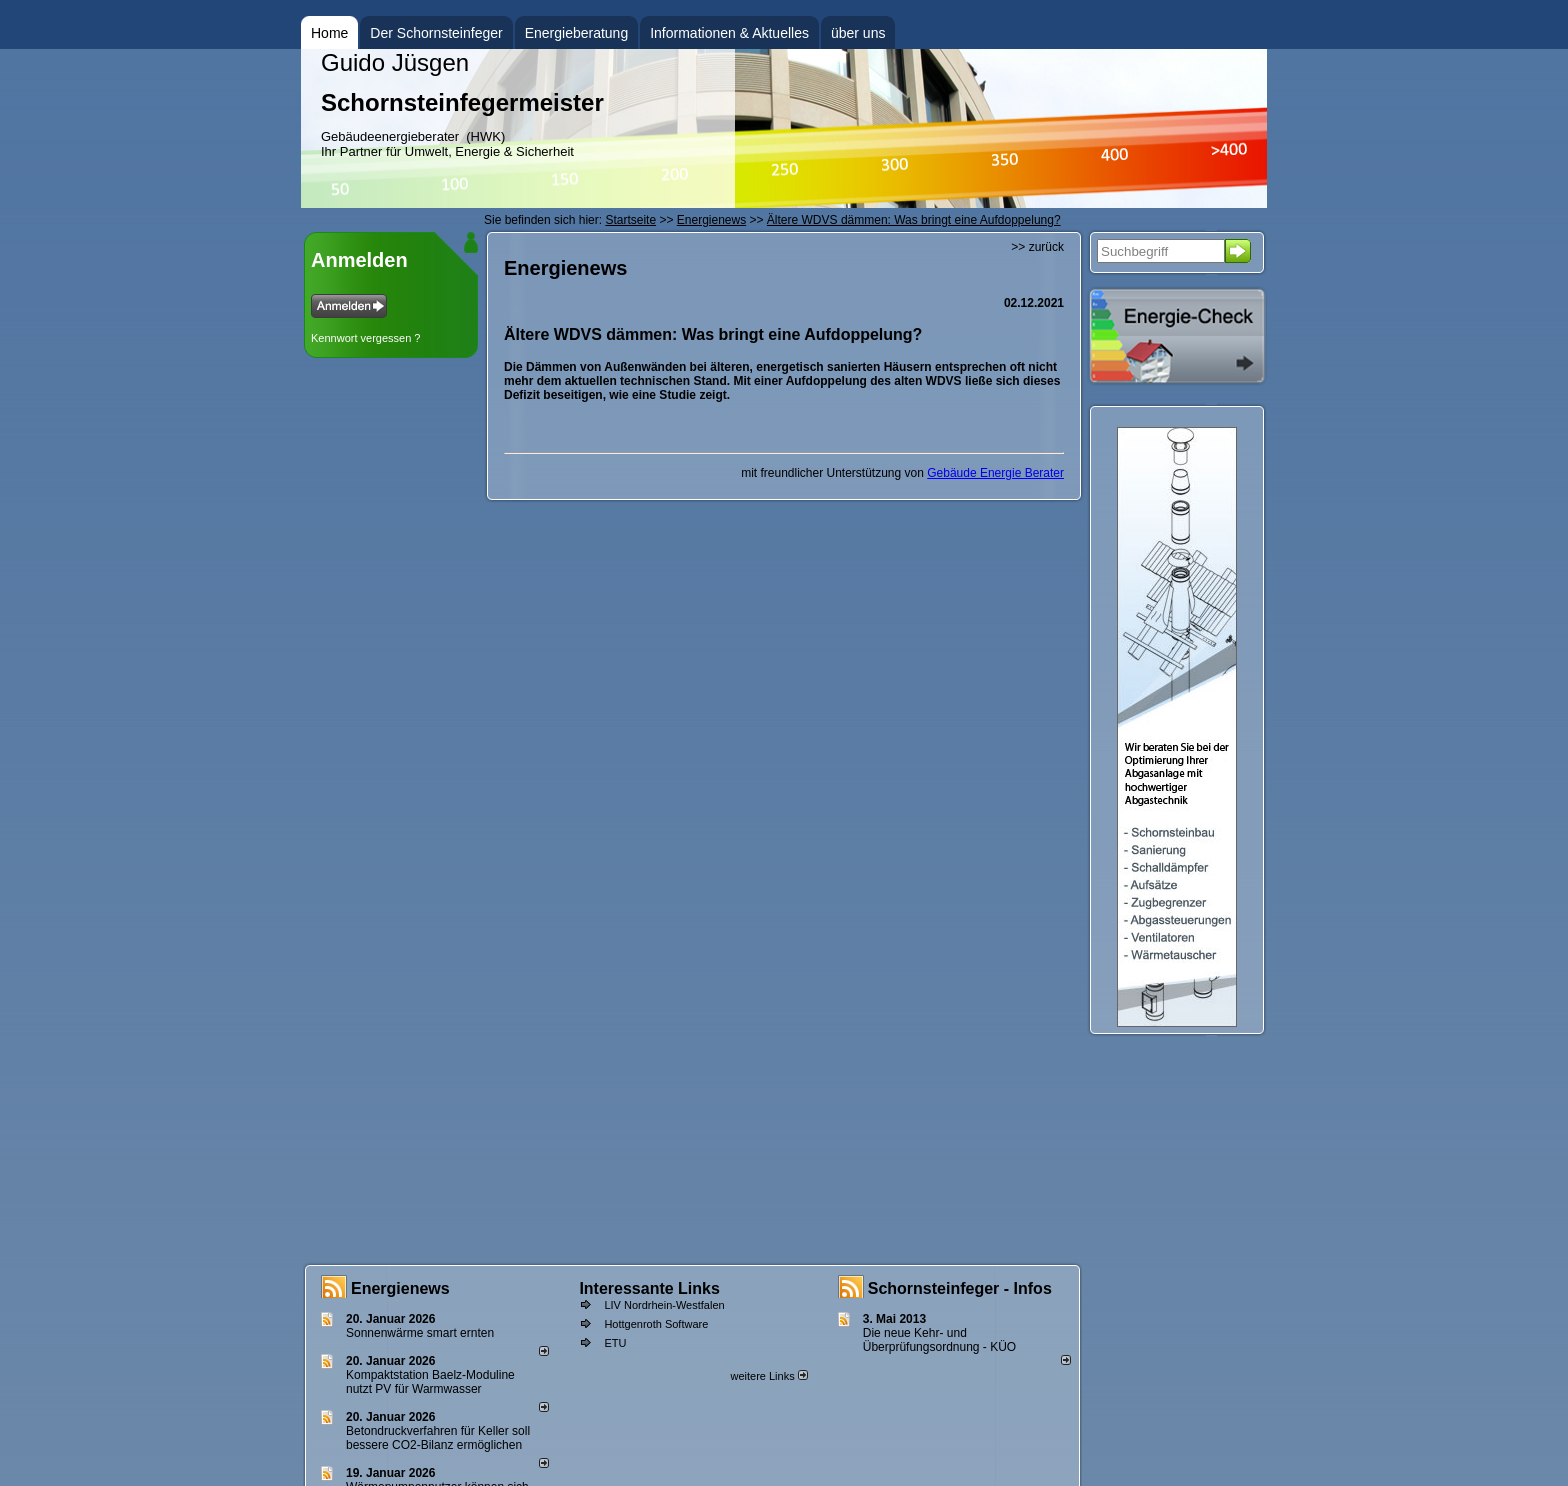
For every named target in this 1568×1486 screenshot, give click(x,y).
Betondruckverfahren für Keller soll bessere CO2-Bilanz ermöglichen (438, 1438)
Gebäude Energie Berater (995, 473)
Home (329, 33)
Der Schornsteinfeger (436, 33)
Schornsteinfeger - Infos (960, 1288)
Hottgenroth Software (656, 1324)
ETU (615, 1343)
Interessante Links (649, 1288)
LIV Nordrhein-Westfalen (664, 1305)
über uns (858, 33)
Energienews (400, 1288)
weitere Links (768, 1376)
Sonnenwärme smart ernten (420, 1333)
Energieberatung (577, 33)
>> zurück (1037, 247)
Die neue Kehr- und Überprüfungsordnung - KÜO (939, 1340)
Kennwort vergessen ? (365, 338)
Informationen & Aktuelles (729, 33)
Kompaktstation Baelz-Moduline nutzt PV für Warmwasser (430, 1382)
